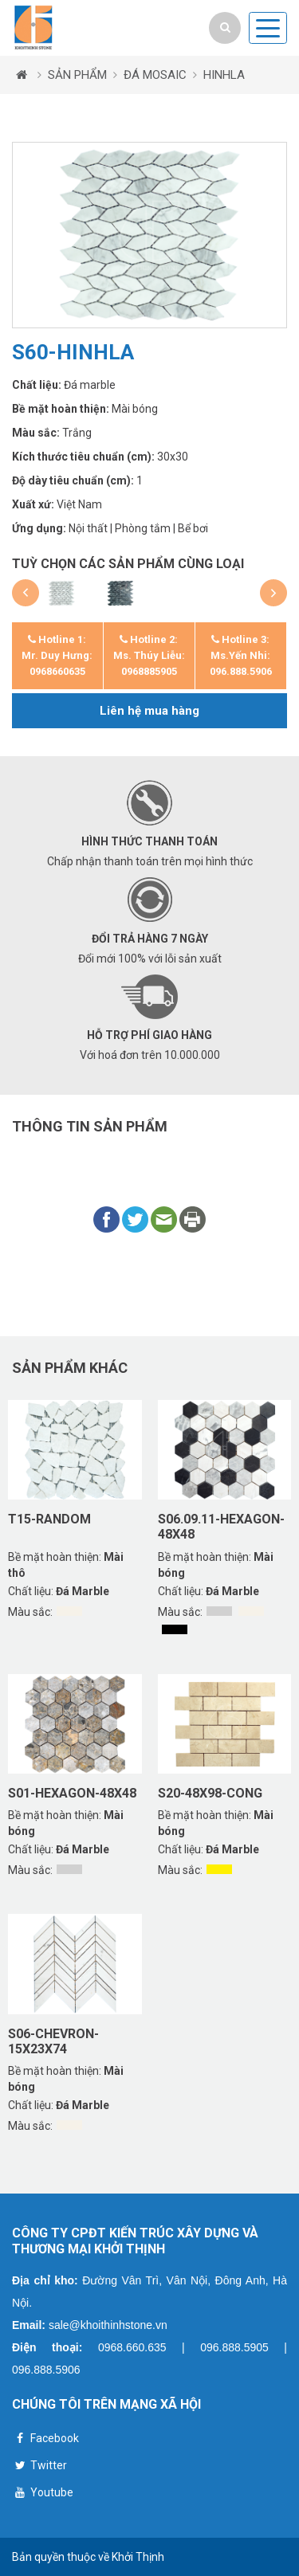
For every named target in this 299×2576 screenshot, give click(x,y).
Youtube (42, 2494)
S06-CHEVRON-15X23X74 (53, 2041)
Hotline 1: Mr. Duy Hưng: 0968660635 (57, 655)
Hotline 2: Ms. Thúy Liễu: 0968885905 (149, 655)
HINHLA (224, 75)
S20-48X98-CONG (210, 1793)
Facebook (45, 2440)
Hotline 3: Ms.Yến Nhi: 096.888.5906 (241, 655)
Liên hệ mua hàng (149, 711)
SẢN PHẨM (77, 75)
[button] (25, 592)
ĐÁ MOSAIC (155, 75)
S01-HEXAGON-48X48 (72, 1793)
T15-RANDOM (49, 1519)
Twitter (39, 2467)
